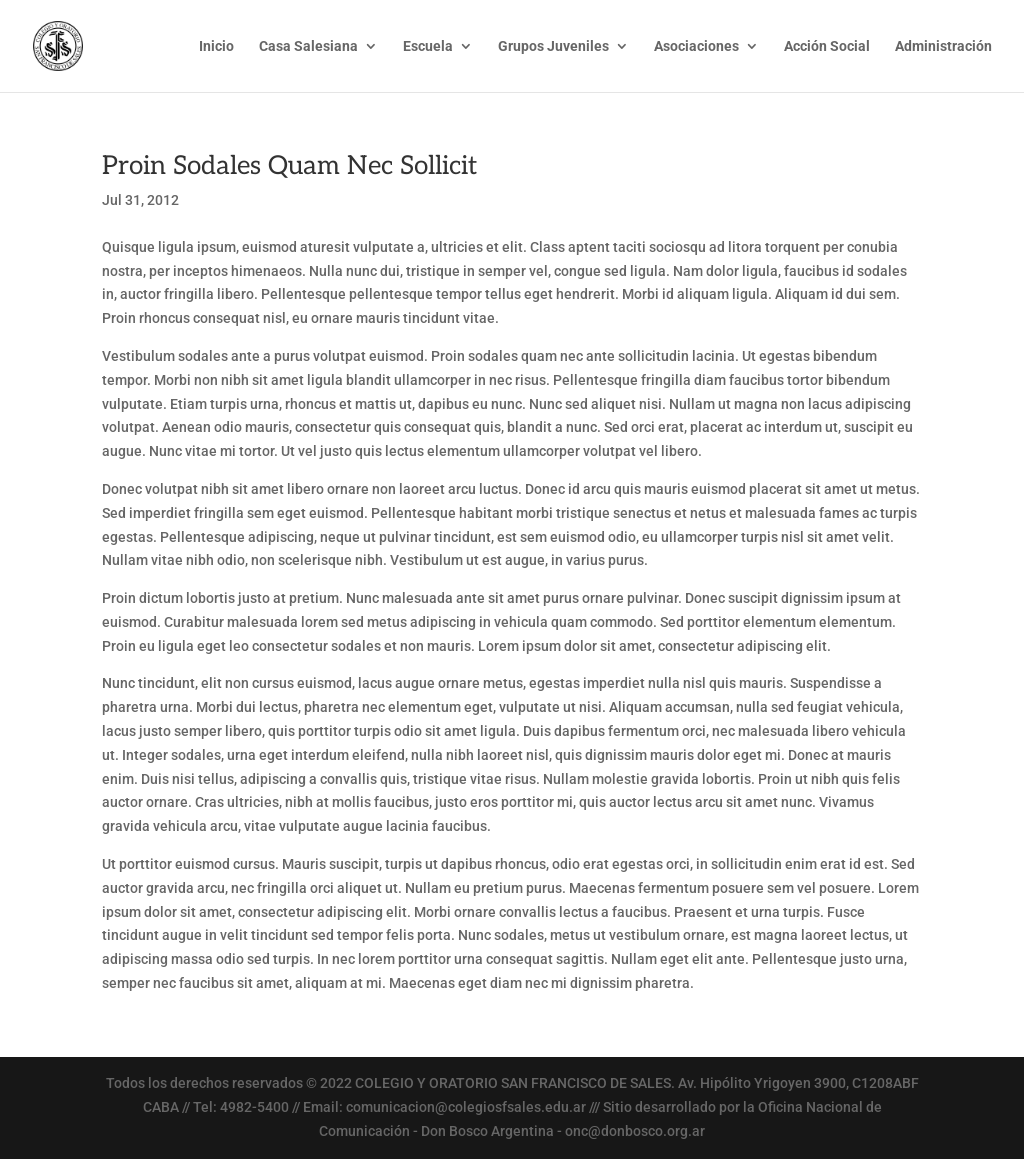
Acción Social (827, 46)
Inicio (216, 46)
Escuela (428, 46)
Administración (943, 46)
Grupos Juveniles (553, 46)
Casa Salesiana (308, 46)
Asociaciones (696, 46)
